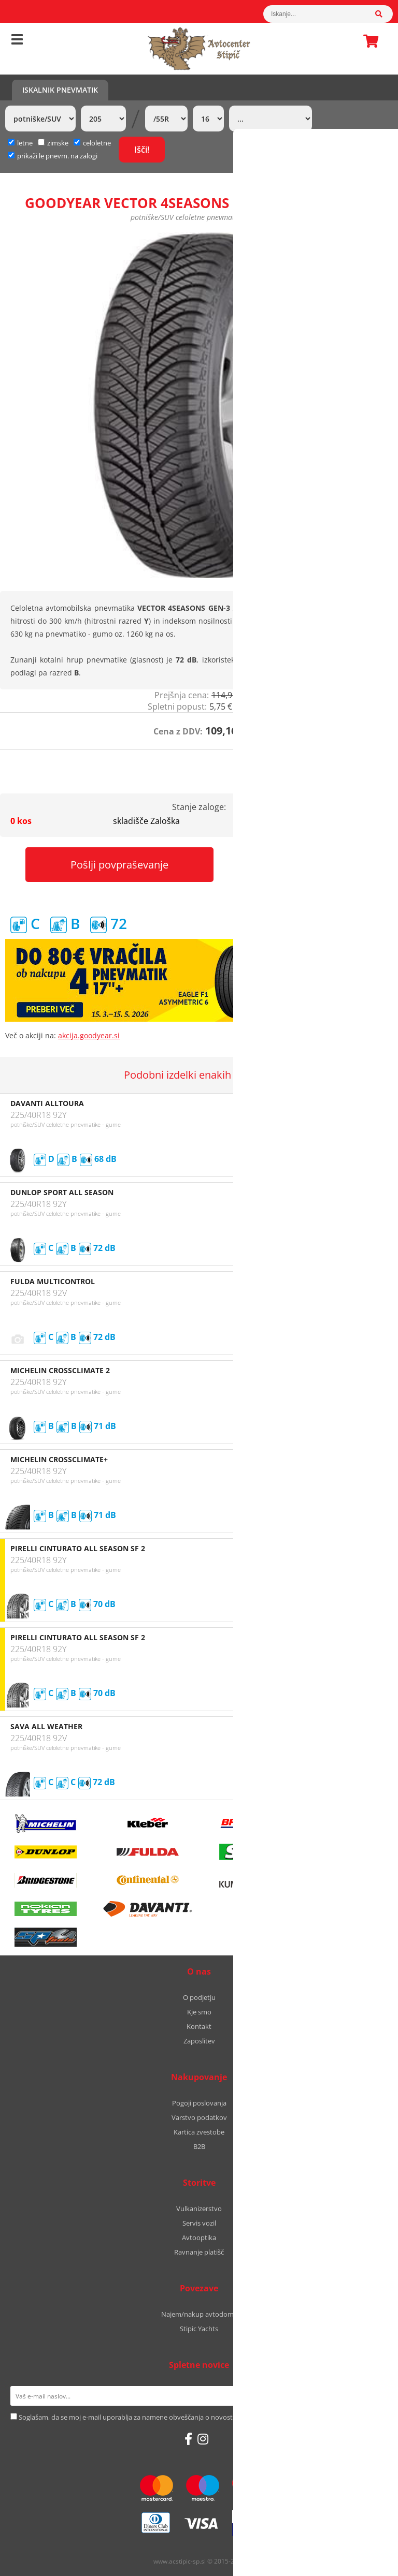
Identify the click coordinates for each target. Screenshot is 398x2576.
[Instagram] (202, 2438)
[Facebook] (188, 2438)
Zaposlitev (199, 2040)
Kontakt (199, 2026)
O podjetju (199, 1997)
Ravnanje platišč (199, 2252)
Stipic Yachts (199, 2328)
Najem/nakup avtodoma (199, 2314)
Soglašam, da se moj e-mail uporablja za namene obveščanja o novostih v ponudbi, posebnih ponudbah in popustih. (197, 2417)
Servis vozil (199, 2223)
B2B (199, 2146)
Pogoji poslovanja (199, 2103)
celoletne (92, 143)
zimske (53, 143)
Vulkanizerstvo (199, 2208)
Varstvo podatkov (199, 2117)
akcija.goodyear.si (89, 1035)
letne (20, 143)
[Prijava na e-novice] (374, 2396)
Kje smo (199, 2011)
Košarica (368, 41)
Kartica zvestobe (199, 2132)
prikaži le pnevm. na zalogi (57, 155)
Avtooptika (199, 2237)
